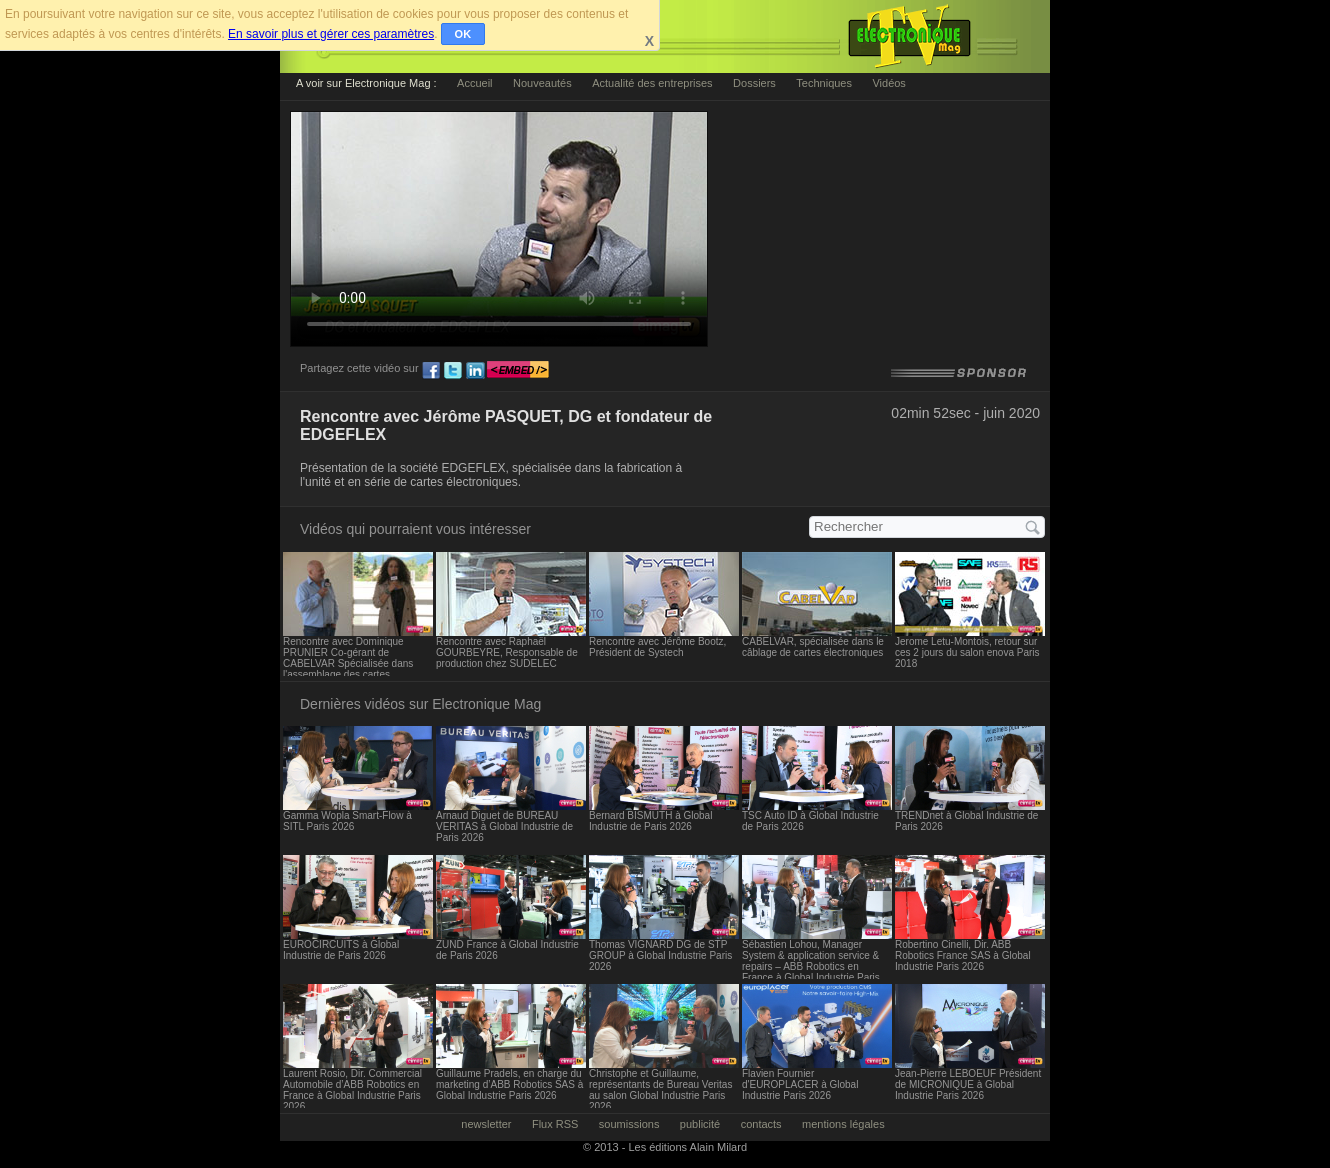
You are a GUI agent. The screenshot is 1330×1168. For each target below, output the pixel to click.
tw (453, 371)
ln (475, 371)
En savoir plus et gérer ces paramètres (331, 34)
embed (518, 371)
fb (431, 371)
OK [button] (463, 34)
